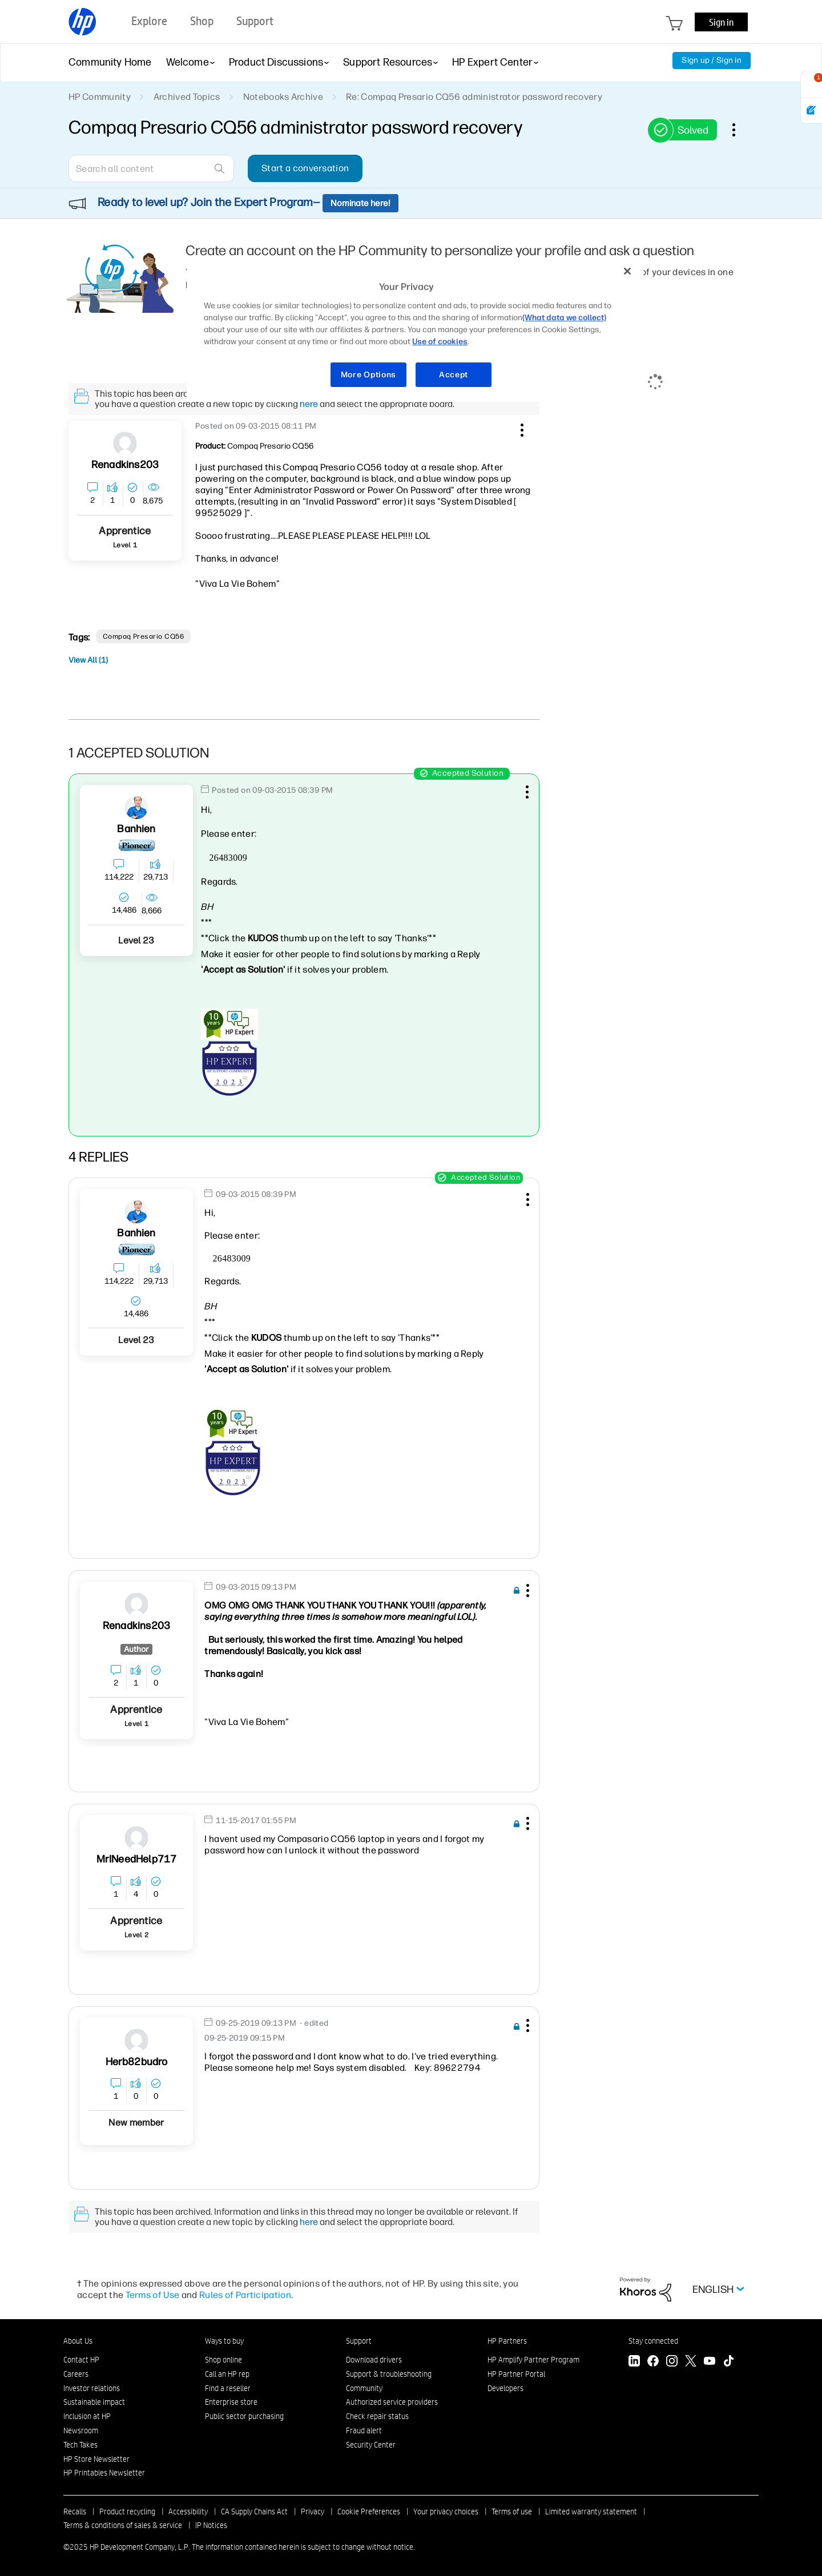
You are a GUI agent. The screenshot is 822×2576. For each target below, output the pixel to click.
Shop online (223, 2360)
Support (359, 2341)
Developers (505, 2388)
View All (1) (88, 660)
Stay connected (653, 2341)
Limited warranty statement (591, 2511)
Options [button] (740, 129)
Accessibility (188, 2511)
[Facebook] (653, 2362)
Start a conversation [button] (305, 168)
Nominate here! (360, 203)
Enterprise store (231, 2402)
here (309, 403)
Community (364, 2388)
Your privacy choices (445, 2511)
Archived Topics (187, 96)
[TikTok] (728, 2362)
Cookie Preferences (368, 2511)
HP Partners (507, 2341)
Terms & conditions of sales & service (122, 2525)
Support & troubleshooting (389, 2374)
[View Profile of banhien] (136, 829)
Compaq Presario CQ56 (143, 636)
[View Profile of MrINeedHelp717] (136, 1859)
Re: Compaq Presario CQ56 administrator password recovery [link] (474, 96)
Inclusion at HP (87, 2416)
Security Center (371, 2445)
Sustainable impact (94, 2402)
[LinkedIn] (634, 2362)
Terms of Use (153, 2294)
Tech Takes (80, 2445)
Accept (453, 375)
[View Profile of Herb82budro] (137, 2062)
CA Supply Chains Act (254, 2511)
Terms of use (511, 2511)
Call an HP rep (227, 2374)
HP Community (99, 96)
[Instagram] (672, 2362)
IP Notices (211, 2525)
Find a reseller (228, 2388)
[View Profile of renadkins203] (125, 465)
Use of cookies (440, 341)
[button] (520, 428)
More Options (368, 375)
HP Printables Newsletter (104, 2473)
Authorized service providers (392, 2402)
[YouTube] (709, 2362)
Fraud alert (364, 2430)
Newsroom (80, 2430)
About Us (77, 2341)
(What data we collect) (564, 317)
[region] (415, 329)
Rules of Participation (245, 2294)
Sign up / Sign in (712, 60)
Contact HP (81, 2360)
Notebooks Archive (283, 96)
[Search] (151, 168)
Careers (75, 2374)
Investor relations (91, 2388)
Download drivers (374, 2360)
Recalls (74, 2511)
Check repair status (377, 2416)
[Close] (627, 271)
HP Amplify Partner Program (533, 2360)
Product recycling (127, 2511)
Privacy (312, 2511)
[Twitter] (690, 2362)
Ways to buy (224, 2341)
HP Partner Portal (516, 2374)
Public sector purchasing (244, 2416)
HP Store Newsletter (96, 2459)
